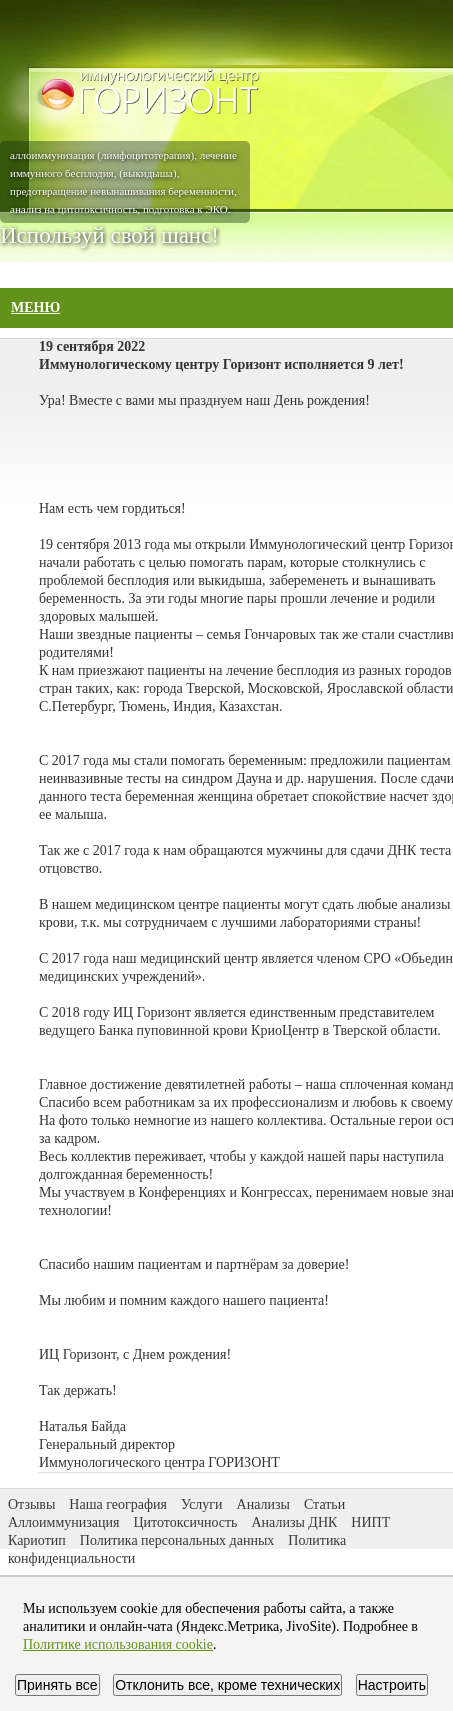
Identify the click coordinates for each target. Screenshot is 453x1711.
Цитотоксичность (185, 1522)
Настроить (392, 1685)
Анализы (263, 1504)
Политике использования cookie (118, 1644)
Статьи (324, 1504)
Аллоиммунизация (63, 1522)
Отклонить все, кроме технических (227, 1685)
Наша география (118, 1504)
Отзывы (31, 1504)
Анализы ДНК (295, 1522)
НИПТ (370, 1522)
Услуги (202, 1504)
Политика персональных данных (177, 1540)
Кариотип (37, 1540)
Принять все (57, 1685)
